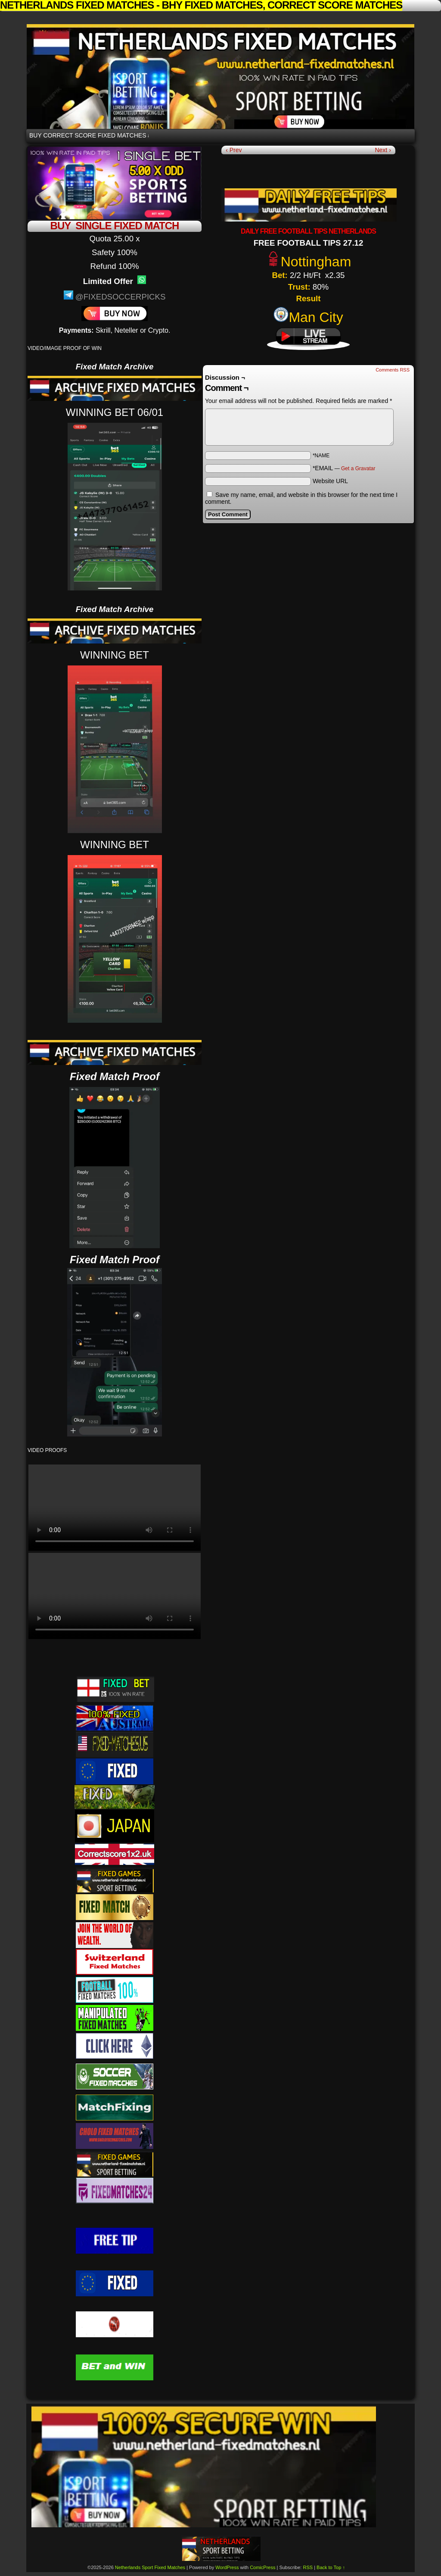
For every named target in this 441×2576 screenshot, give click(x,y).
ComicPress (262, 2567)
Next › (383, 150)
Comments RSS (393, 369)
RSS (308, 2567)
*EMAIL (344, 468)
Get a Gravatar (358, 468)
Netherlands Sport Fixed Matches (220, 76)
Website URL (330, 481)
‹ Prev (234, 150)
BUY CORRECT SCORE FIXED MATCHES (89, 135)
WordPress (227, 2567)
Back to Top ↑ (331, 2567)
